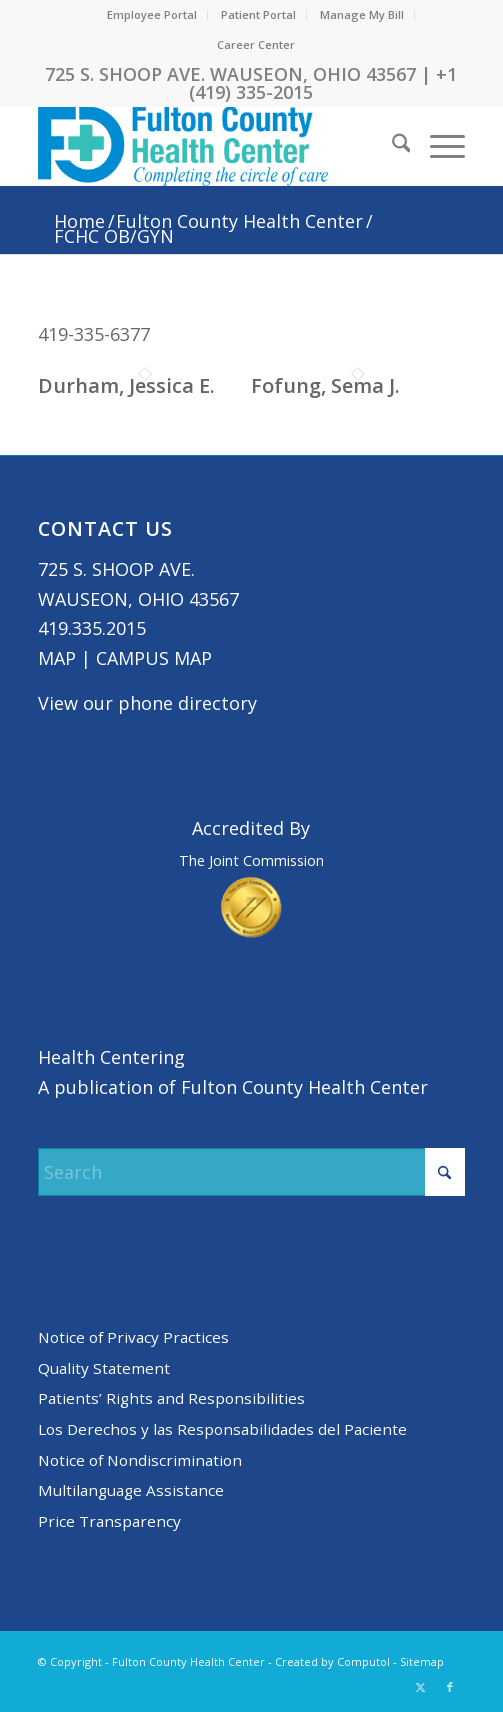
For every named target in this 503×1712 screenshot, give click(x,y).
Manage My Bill (362, 14)
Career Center (256, 44)
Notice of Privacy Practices (133, 1337)
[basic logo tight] (209, 146)
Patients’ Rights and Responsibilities (171, 1398)
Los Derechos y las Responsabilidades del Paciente (222, 1429)
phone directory (187, 703)
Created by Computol (332, 1661)
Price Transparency (109, 1521)
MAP (57, 658)
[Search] (391, 146)
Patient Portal (258, 14)
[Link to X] (420, 1687)
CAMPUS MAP (154, 658)
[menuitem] (152, 15)
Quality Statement (104, 1368)
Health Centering (111, 1057)
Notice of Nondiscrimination (140, 1460)
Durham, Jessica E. (126, 385)
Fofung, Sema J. (325, 385)
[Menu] (437, 146)
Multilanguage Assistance (131, 1490)
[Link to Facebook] (450, 1687)
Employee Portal (152, 14)
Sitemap (422, 1661)
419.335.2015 (92, 628)
